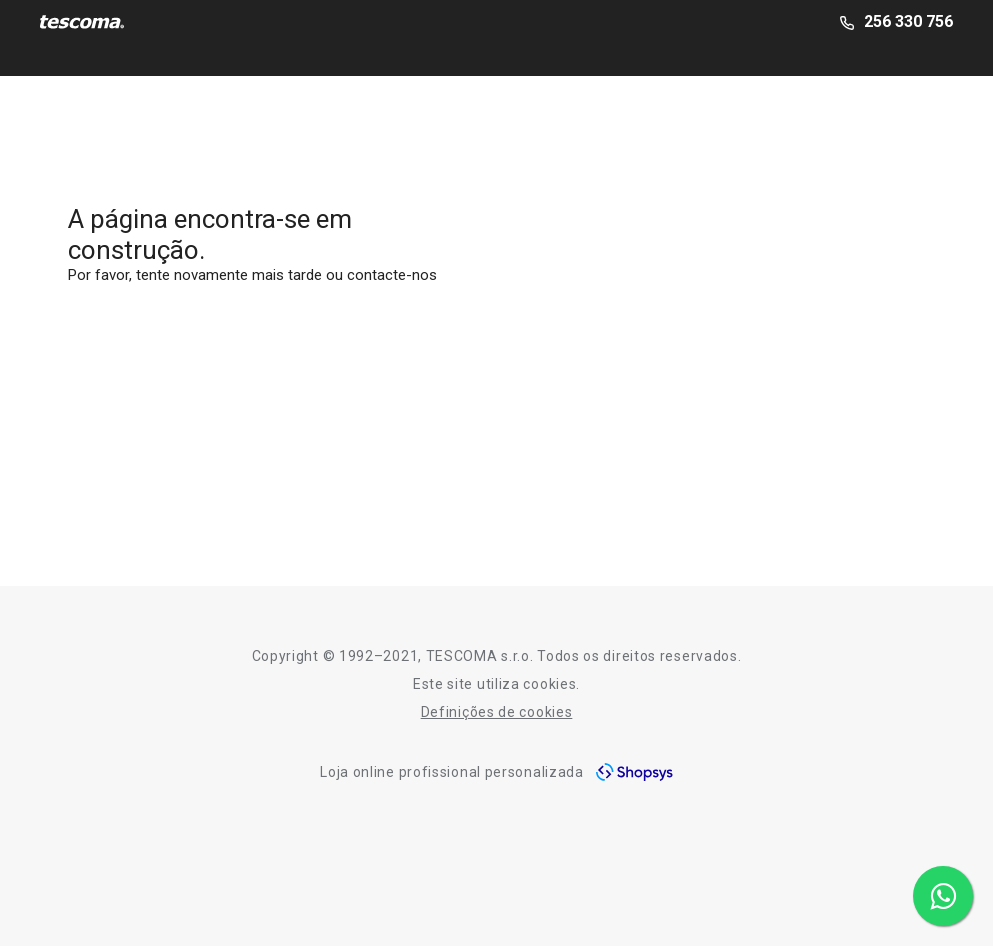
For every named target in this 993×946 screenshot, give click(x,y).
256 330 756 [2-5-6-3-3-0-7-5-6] (908, 21)
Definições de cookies (497, 712)
